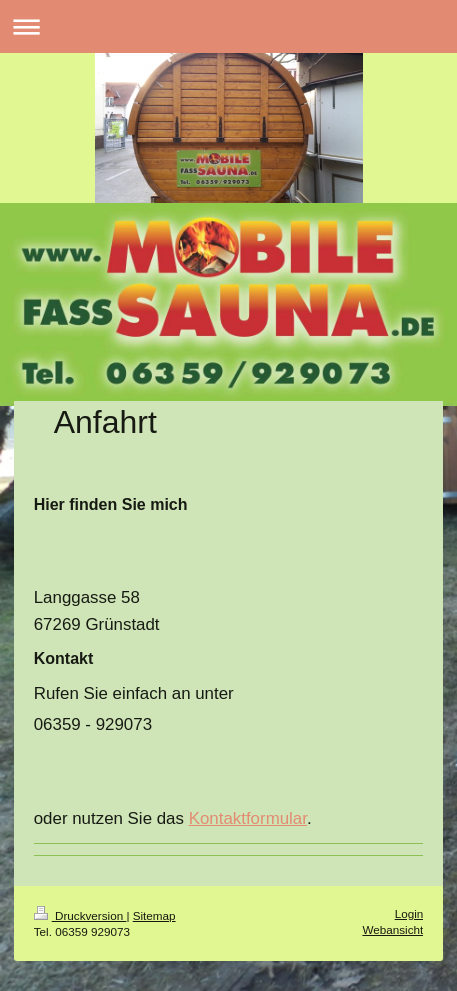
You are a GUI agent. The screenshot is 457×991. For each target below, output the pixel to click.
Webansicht (392, 929)
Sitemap (154, 915)
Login (409, 913)
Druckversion (80, 915)
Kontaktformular (248, 818)
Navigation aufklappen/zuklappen (228, 26)
